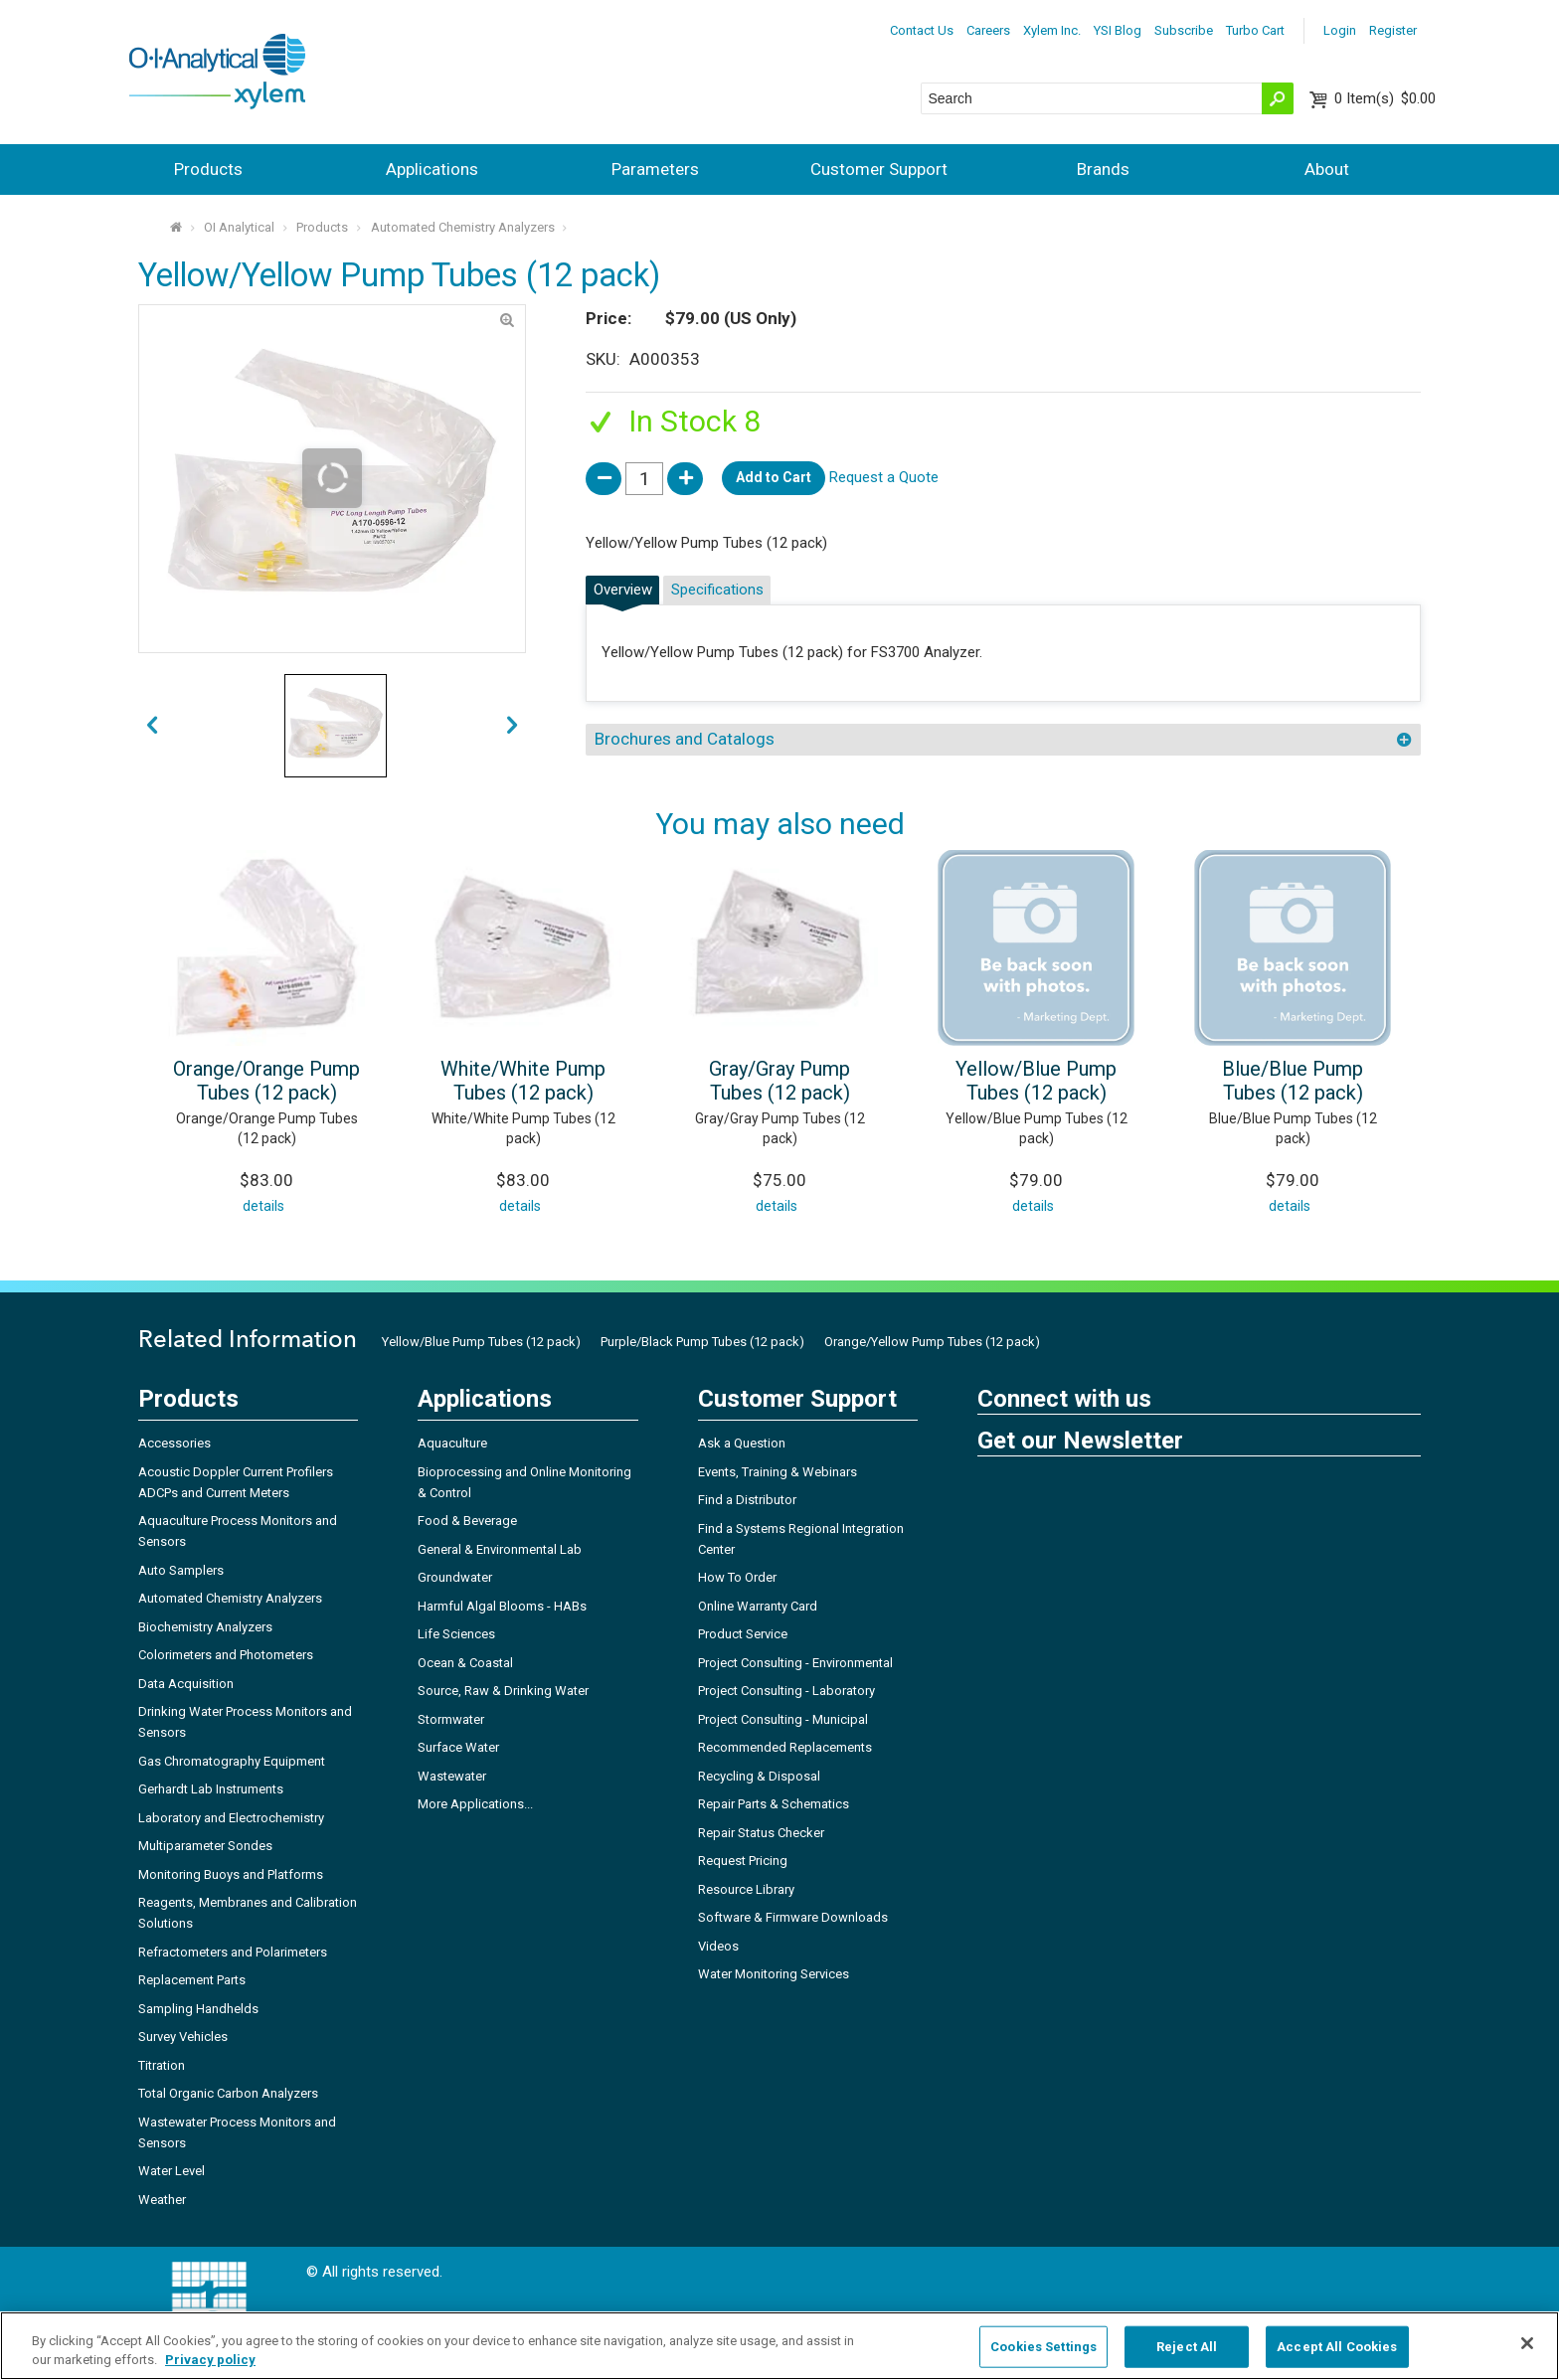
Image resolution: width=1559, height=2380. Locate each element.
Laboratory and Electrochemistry (231, 1817)
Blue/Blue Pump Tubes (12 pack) (1292, 1081)
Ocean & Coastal (465, 1662)
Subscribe (1183, 30)
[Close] (1527, 2343)
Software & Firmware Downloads (793, 1917)
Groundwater (455, 1577)
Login (1339, 30)
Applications (432, 169)
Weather (162, 2199)
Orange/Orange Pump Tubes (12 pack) (266, 1081)
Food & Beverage (467, 1520)
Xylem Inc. (1052, 30)
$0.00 (1385, 98)
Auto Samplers (181, 1570)
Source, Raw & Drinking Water (503, 1690)
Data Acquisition (186, 1683)
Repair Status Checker (761, 1832)
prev (512, 726)
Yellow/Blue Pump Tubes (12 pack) (1036, 1081)
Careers (988, 30)
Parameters (655, 169)
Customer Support (879, 169)
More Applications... (475, 1803)
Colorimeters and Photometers (225, 1654)
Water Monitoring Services (773, 1973)
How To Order (737, 1577)
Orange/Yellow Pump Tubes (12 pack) (932, 1341)
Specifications (717, 589)
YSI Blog (1117, 30)
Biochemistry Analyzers (205, 1626)
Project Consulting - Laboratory (786, 1690)
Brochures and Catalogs (685, 739)
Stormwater (451, 1719)
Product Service (742, 1633)
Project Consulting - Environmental (795, 1662)
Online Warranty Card (757, 1606)
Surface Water (458, 1747)
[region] (779, 2345)
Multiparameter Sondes (205, 1845)
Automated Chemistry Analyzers (463, 227)
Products (208, 169)
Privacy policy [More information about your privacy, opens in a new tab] (210, 2359)
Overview (623, 589)
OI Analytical (239, 227)
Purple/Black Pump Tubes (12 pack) (702, 1341)
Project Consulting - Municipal (783, 1719)
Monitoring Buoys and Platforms (230, 1874)
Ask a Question (741, 1443)
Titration (161, 2065)
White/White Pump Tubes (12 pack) (523, 1081)
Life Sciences (456, 1633)
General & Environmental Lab (500, 1549)
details (263, 1206)
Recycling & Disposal (759, 1776)
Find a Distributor (747, 1499)
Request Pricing (742, 1860)
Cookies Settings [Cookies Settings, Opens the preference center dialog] (1043, 2346)
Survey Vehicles (183, 2036)
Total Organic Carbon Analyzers (228, 2093)
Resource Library (746, 1889)
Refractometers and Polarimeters (232, 1952)
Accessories (174, 1443)
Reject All (1186, 2346)
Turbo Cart (1255, 30)
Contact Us (921, 30)
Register (1393, 30)
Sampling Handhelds (198, 2008)
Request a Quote (884, 477)
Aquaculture (452, 1443)
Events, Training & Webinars (777, 1471)
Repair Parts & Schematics (773, 1803)
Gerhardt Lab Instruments (210, 1789)
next (151, 726)
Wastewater (452, 1776)
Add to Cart (773, 477)
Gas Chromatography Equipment (231, 1761)
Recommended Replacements (785, 1747)
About (1326, 169)
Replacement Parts (192, 1979)
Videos (718, 1946)
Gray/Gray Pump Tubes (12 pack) (779, 1081)
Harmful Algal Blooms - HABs (502, 1606)
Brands (1103, 169)
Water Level (171, 2170)
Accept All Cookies (1337, 2346)
